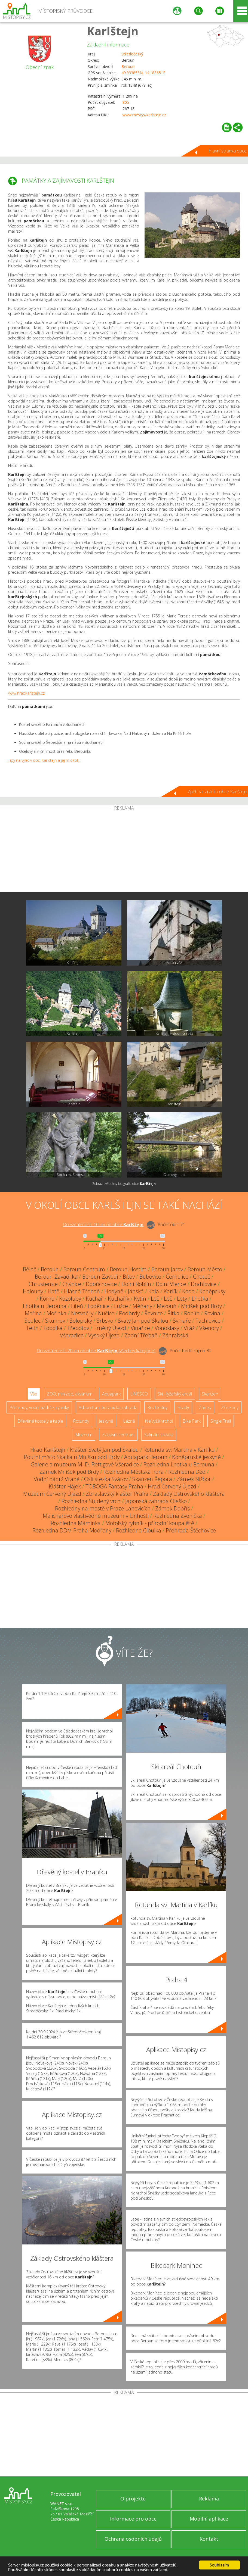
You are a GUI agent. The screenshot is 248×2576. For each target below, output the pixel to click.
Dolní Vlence (171, 1284)
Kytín (140, 1298)
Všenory (209, 1328)
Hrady (183, 1407)
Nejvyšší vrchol (159, 1421)
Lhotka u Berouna (44, 1306)
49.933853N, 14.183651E (143, 72)
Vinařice (140, 1328)
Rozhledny (157, 1407)
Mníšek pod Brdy (201, 1306)
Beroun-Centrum (84, 1269)
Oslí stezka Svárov (106, 1479)
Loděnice (98, 1306)
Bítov (129, 1276)
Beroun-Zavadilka (56, 1276)
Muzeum (83, 1435)
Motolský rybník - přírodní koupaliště (149, 1523)
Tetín (32, 1328)
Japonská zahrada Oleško (156, 1501)
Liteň (77, 1306)
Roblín (192, 1313)
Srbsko (105, 1320)
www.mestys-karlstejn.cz (144, 114)
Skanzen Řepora (152, 1479)
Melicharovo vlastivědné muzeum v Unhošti (96, 1515)
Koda (188, 1291)
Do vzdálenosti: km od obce (103, 1225)
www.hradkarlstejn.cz (26, 693)
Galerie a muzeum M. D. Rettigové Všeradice (85, 1464)
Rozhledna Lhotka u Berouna (178, 1464)
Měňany (142, 1306)
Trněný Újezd (110, 1328)
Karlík (170, 1291)
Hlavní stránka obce (228, 151)
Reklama (209, 2498)
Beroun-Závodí (100, 1276)
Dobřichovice (101, 1284)
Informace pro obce (133, 2518)
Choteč (201, 1276)
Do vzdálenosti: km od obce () (96, 1351)
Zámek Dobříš (172, 1508)
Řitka (173, 1313)
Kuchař (94, 1298)
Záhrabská (175, 1335)
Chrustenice (43, 1284)
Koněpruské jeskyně (196, 1457)
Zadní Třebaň (141, 1335)
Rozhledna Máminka (76, 1523)
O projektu (133, 2498)
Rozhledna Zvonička (177, 1515)
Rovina (212, 1313)
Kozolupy (70, 1298)
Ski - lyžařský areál (175, 1394)
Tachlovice (208, 1320)
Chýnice (71, 1284)
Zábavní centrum (118, 1435)
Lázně (129, 1421)
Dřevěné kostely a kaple (40, 1421)
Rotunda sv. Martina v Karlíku (179, 1449)
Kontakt (209, 2539)
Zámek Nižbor (194, 1479)
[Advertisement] (124, 851)
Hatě (53, 1291)
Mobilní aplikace (209, 2518)
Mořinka (56, 1313)
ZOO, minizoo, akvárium (69, 1394)
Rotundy (81, 1421)
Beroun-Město (205, 1269)
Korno (47, 1298)
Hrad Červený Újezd (172, 1486)
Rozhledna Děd (187, 1471)
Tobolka (53, 1328)
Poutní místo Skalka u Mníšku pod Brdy (72, 1457)
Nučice (106, 1313)
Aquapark (111, 1394)
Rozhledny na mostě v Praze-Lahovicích (103, 1508)
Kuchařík (118, 1298)
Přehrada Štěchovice (191, 1530)
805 (126, 102)
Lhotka (200, 1298)
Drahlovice (203, 1284)
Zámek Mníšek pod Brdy (69, 1471)
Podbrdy (129, 1313)
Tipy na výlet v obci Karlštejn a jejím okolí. (43, 760)
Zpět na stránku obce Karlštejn (217, 792)
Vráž (189, 1328)
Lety (182, 1298)
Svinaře (182, 1320)
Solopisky (81, 1320)
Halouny (33, 1291)
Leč (155, 1298)
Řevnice (153, 1313)
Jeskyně (106, 1421)
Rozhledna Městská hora (133, 1471)
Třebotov (78, 1328)
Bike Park (192, 1421)
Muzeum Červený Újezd (52, 1493)
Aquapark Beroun (145, 1457)
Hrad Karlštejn (47, 1449)
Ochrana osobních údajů (133, 2539)
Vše (33, 1394)
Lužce (121, 1306)
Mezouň (166, 1306)
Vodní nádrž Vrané (56, 1479)
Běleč (29, 1269)
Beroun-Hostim (128, 1269)
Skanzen (210, 1394)
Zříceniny (229, 1407)
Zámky (205, 1407)
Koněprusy (212, 1291)
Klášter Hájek (65, 1486)
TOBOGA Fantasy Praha (114, 1486)
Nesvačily (82, 1313)
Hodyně (114, 1291)
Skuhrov (55, 1320)
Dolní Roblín (136, 1284)
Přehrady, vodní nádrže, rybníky (39, 1407)
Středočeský (132, 54)
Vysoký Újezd (104, 1335)
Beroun (127, 66)
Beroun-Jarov (167, 1269)
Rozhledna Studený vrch (91, 1501)
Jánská (136, 1291)
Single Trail (220, 1421)
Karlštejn (113, 31)
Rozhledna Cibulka (138, 1530)
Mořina (33, 1313)
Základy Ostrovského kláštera (189, 1493)
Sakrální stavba (158, 1435)
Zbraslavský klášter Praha (117, 1493)
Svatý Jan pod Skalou (143, 1320)
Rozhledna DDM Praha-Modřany (71, 1530)
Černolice (177, 1276)
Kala (153, 1291)
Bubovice (150, 1276)
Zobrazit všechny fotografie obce (124, 1183)
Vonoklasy (167, 1328)
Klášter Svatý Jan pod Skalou (104, 1449)
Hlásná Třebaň (82, 1291)
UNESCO (139, 1394)
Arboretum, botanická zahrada (108, 1407)
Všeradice (72, 1335)
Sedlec (33, 1320)
